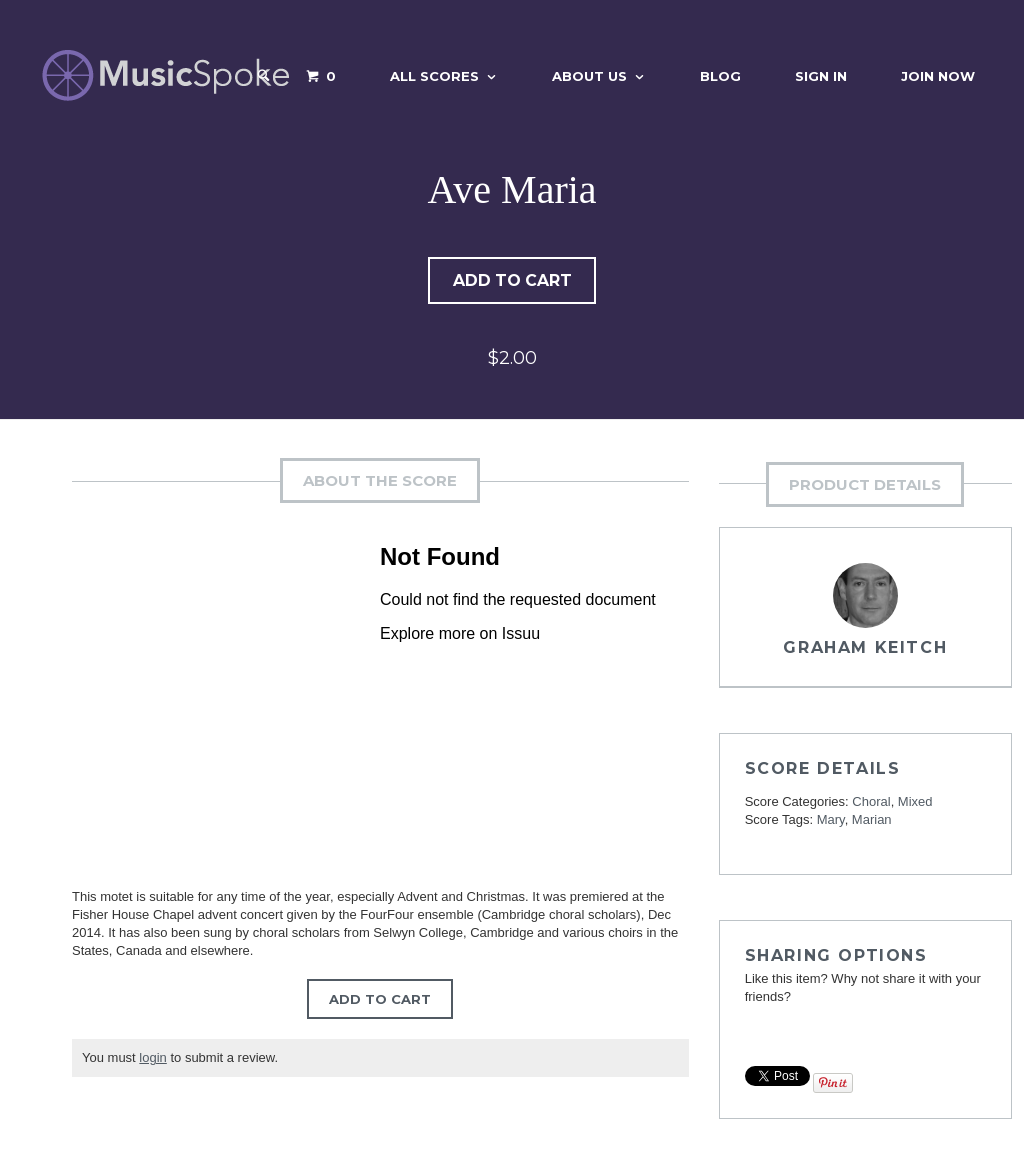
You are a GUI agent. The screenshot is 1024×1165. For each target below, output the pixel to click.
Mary (831, 821)
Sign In (821, 76)
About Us (589, 76)
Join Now (938, 76)
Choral (871, 803)
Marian (872, 821)
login (152, 1059)
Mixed (915, 803)
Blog (720, 76)
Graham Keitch (865, 649)
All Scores (434, 76)
